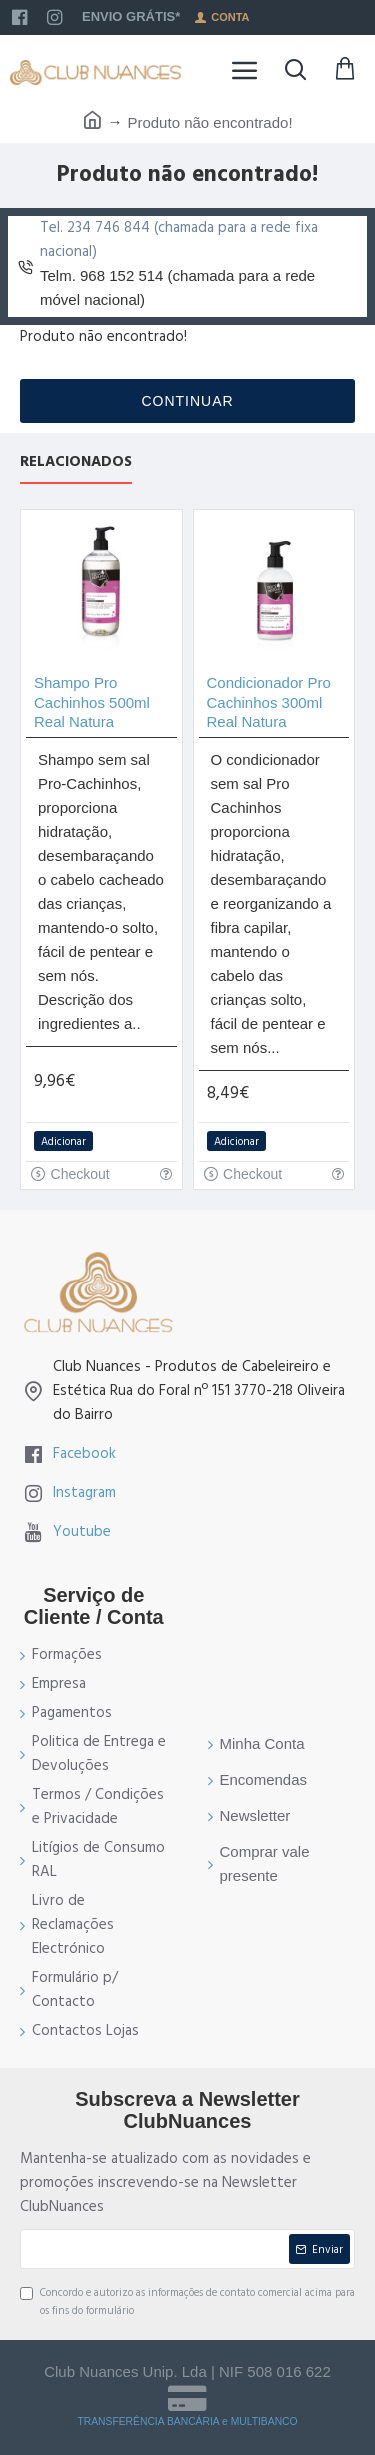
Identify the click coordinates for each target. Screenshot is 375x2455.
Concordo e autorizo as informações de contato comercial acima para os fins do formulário (187, 2301)
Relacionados (76, 462)
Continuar (187, 401)
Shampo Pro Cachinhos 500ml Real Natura (92, 702)
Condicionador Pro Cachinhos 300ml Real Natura (269, 702)
